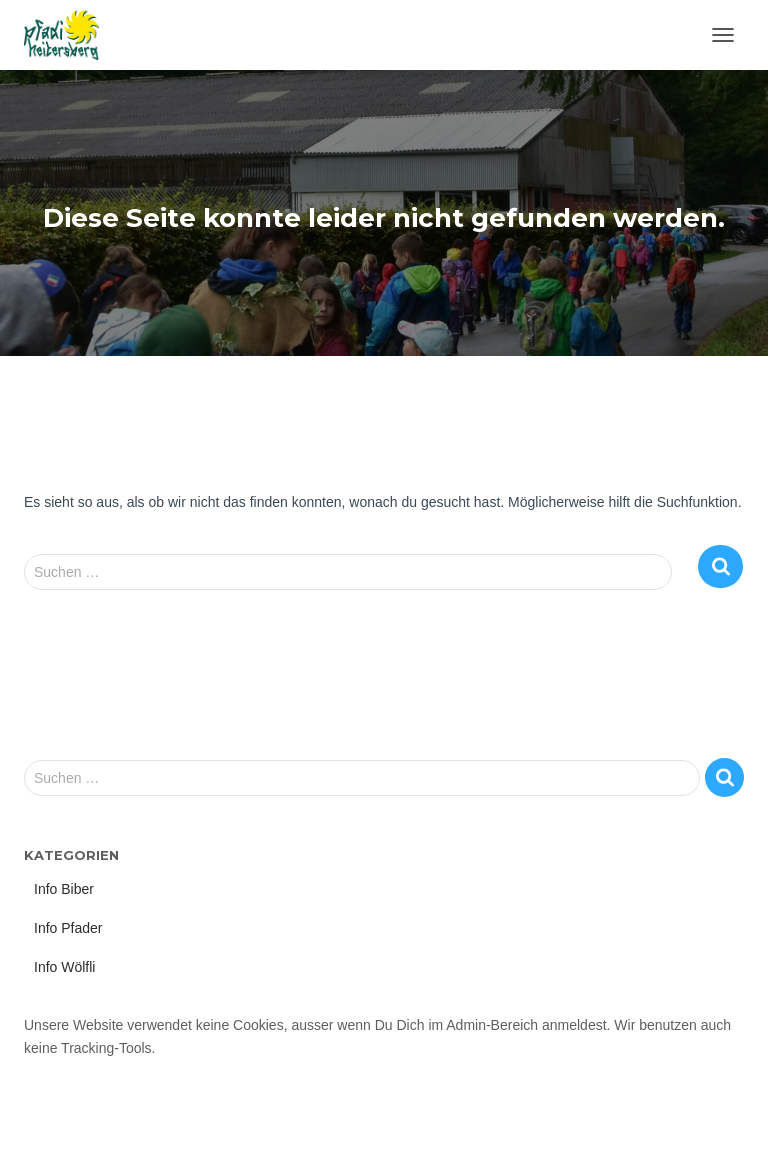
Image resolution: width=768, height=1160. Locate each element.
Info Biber (64, 889)
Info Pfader (68, 928)
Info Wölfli (64, 967)
